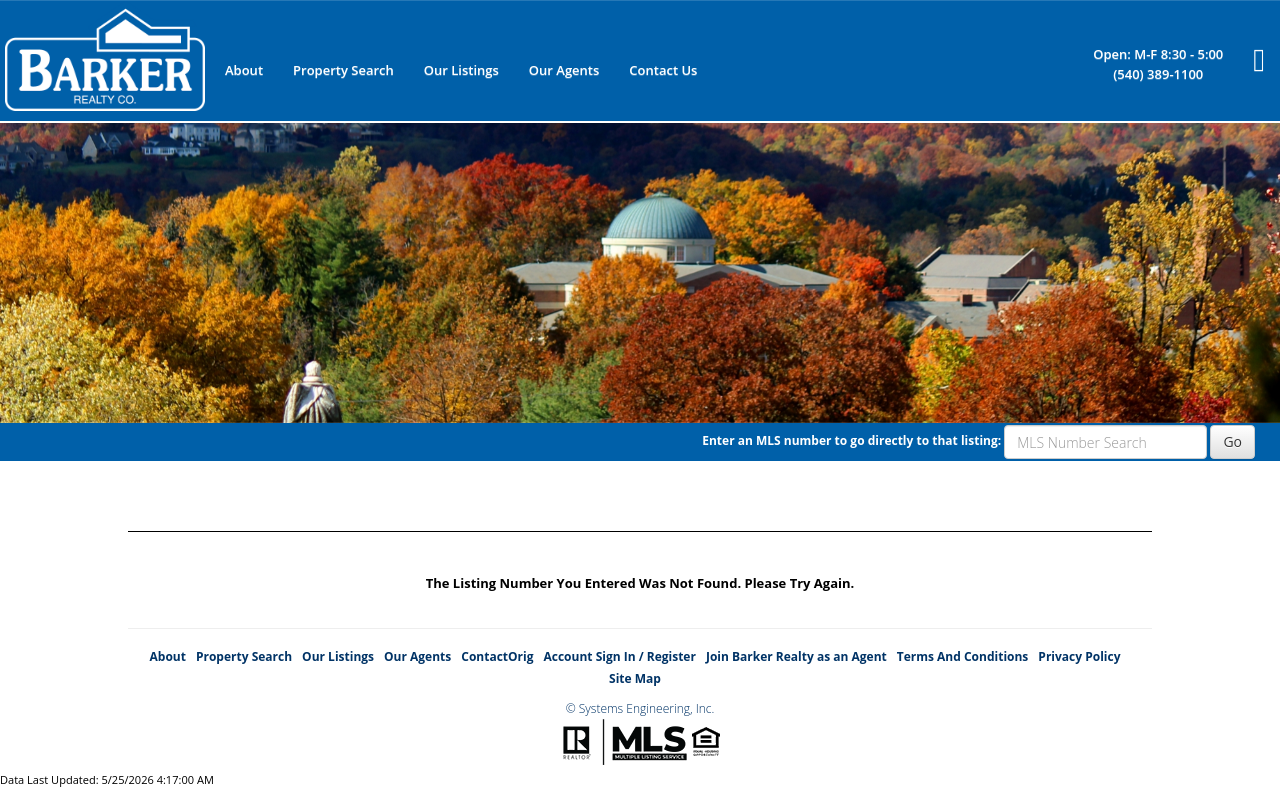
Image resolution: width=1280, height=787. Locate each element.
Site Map (635, 678)
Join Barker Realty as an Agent (796, 656)
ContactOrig (497, 656)
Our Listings (461, 70)
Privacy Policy (1079, 656)
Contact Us (663, 70)
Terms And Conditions (963, 656)
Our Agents (564, 70)
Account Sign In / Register (619, 656)
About (244, 70)
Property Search (343, 70)
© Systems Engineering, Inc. (640, 708)
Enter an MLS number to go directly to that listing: (851, 440)
